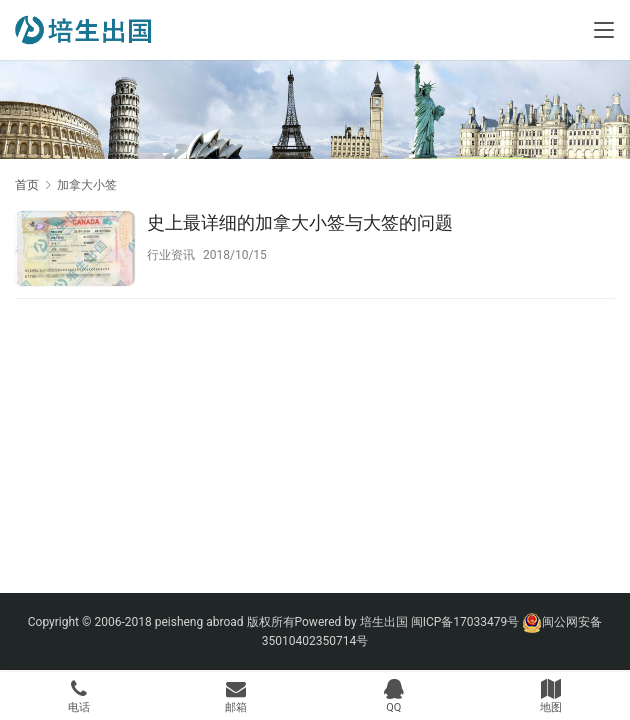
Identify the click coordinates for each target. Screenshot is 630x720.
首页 (27, 185)
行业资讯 (171, 255)
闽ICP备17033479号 (465, 622)
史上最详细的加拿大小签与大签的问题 (300, 222)
